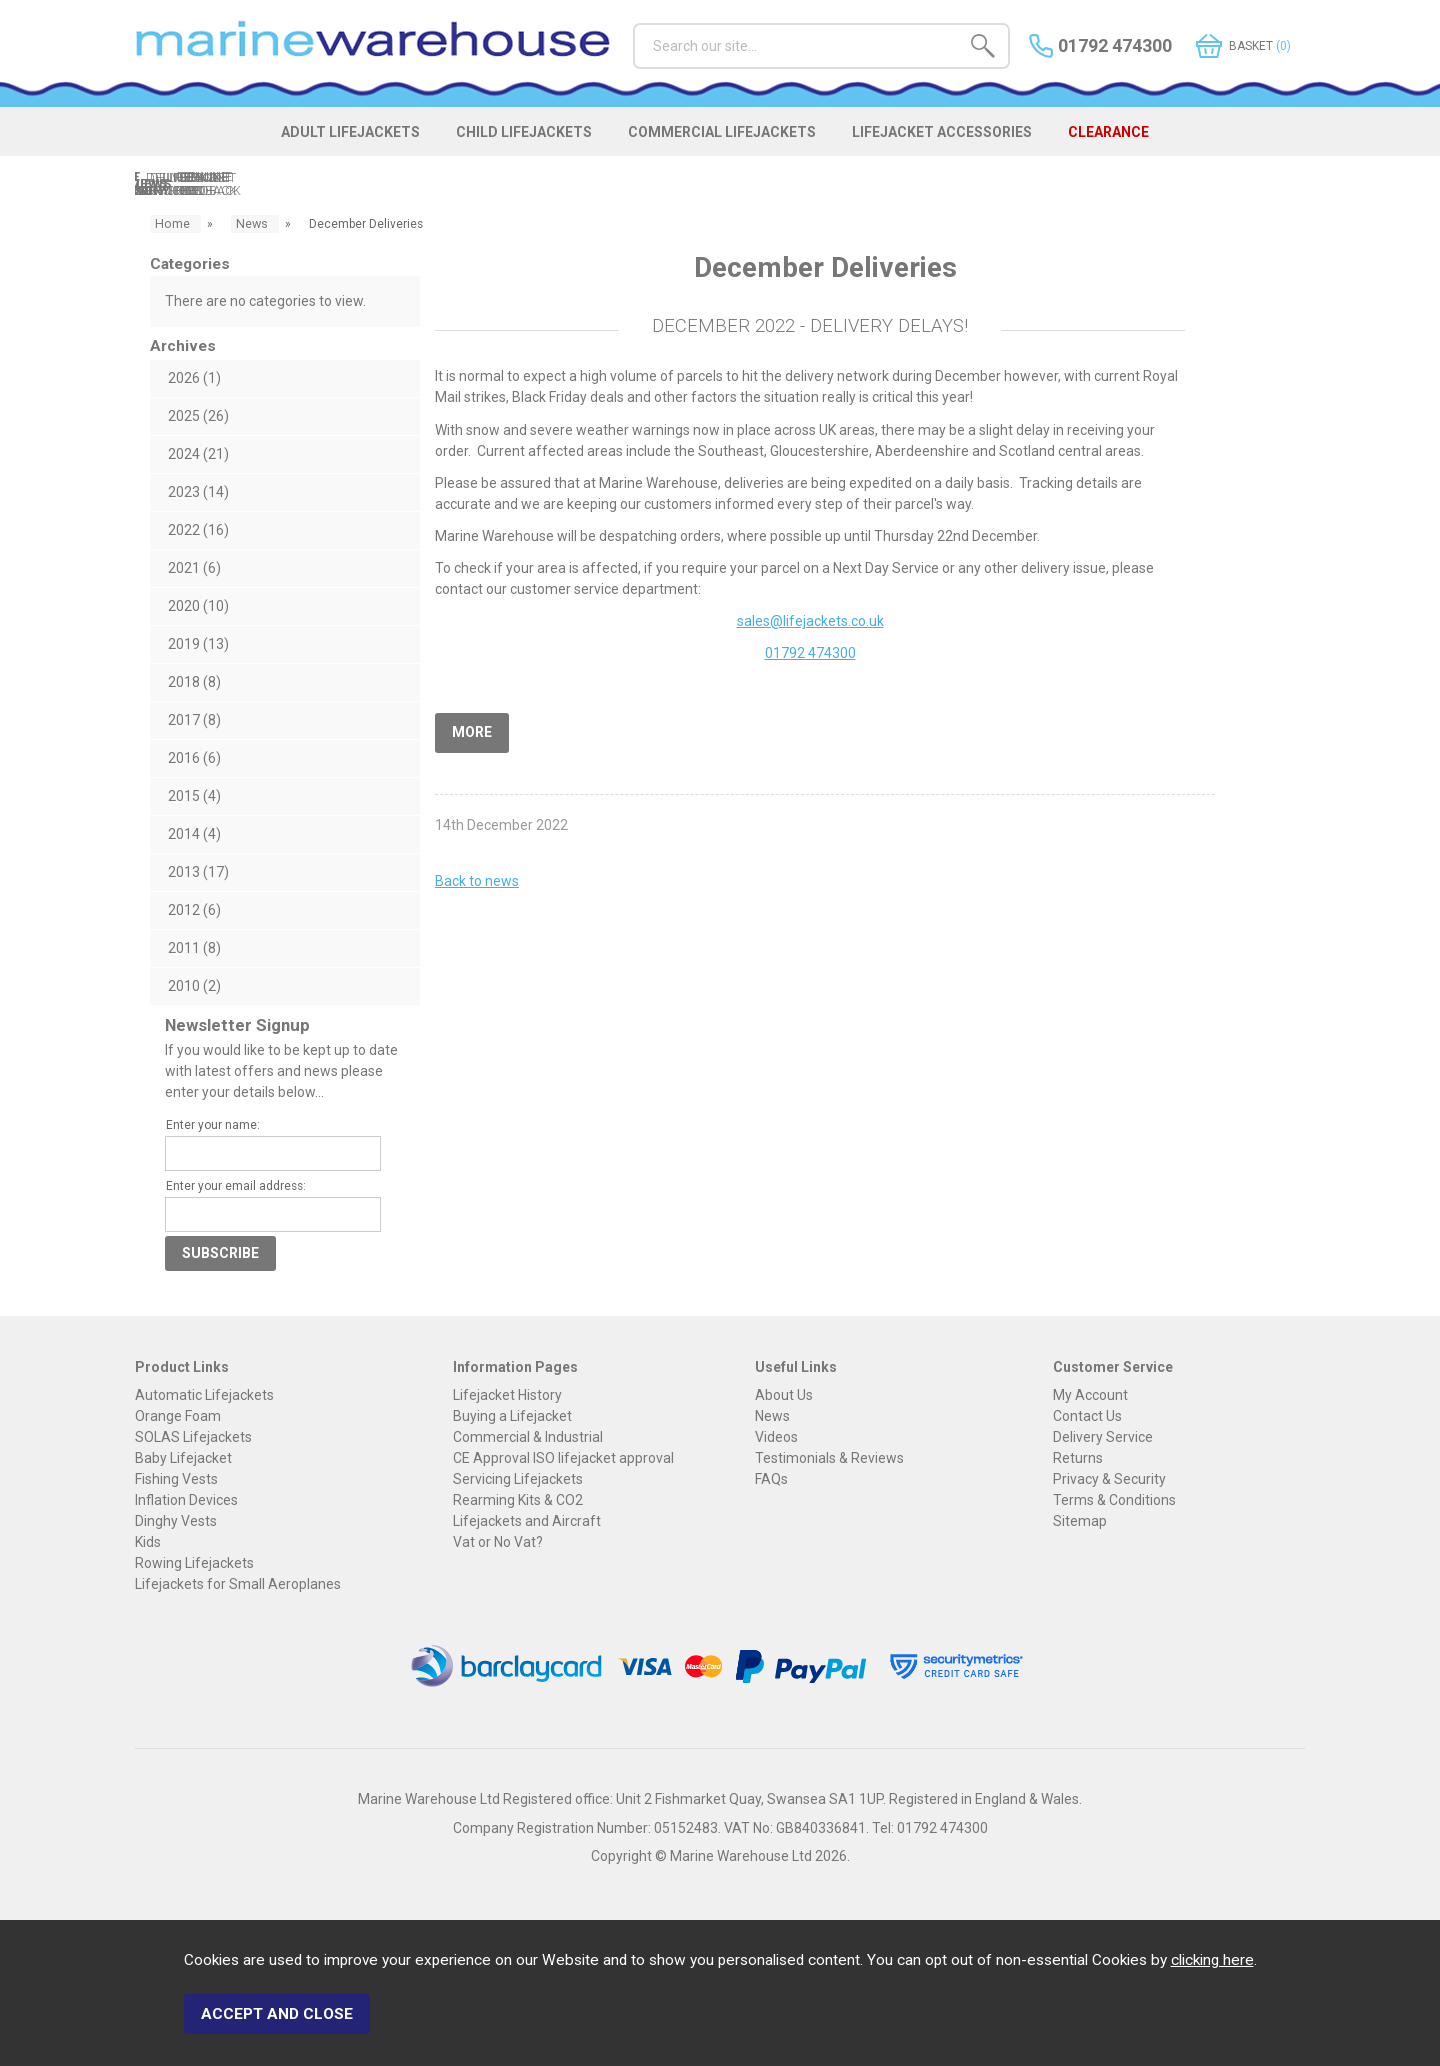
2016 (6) (194, 760)
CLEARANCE (1147, 142)
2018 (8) (194, 684)
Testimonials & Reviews (829, 1460)
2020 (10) (198, 608)
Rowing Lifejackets (194, 1565)
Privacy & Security (1109, 1481)
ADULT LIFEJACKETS (321, 142)
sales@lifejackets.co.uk (810, 623)
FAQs (771, 1481)
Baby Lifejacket (183, 1460)
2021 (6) (194, 570)
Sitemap (1080, 1523)
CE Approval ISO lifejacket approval (563, 1460)
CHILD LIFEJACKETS (512, 142)
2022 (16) (198, 532)
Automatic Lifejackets (204, 1397)
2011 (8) (194, 950)
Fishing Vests (176, 1481)
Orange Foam (178, 1418)
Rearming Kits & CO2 (518, 1502)
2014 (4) (194, 836)
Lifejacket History (507, 1397)
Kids (148, 1544)
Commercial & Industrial (528, 1439)
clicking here (1212, 1969)
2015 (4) (194, 798)
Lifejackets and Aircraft (527, 1523)
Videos (776, 1439)
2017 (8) (194, 722)
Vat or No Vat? (498, 1544)
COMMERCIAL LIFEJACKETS (727, 142)
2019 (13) (198, 646)
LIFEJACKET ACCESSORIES (964, 142)
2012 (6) (194, 912)
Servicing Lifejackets (518, 1481)
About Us (784, 1397)
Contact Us (1087, 1418)
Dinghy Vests (176, 1523)
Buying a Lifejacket (512, 1418)
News (772, 1418)
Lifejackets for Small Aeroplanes (238, 1586)
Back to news (477, 878)
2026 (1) (194, 380)
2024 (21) (198, 456)
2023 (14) (198, 494)
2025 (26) (198, 418)
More (472, 732)
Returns (1078, 1460)
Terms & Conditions (1114, 1502)
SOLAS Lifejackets (193, 1439)
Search (633, 22)
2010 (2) (194, 988)
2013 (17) (198, 874)
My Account (1090, 1397)
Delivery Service (1103, 1439)
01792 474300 (810, 656)
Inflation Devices (186, 1502)
